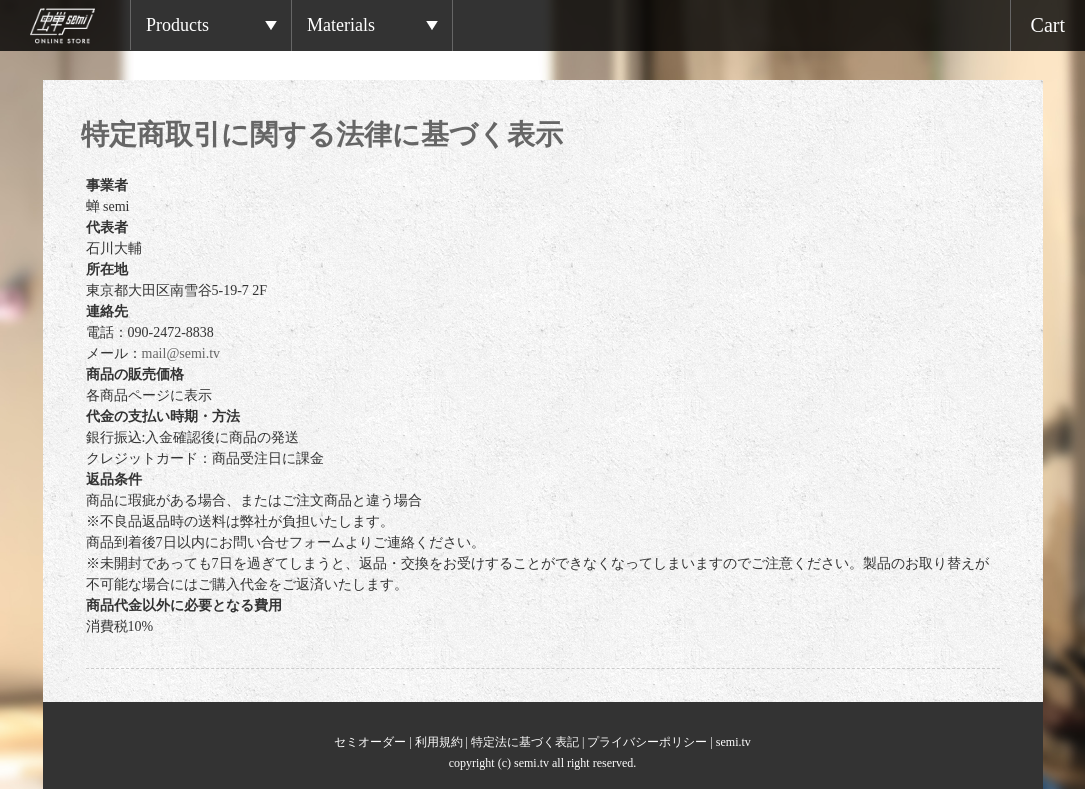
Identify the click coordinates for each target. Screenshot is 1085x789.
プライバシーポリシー (647, 742)
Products (177, 25)
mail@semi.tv (181, 353)
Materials (341, 25)
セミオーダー (370, 742)
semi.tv (733, 742)
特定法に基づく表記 (525, 742)
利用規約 (439, 742)
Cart (1048, 25)
